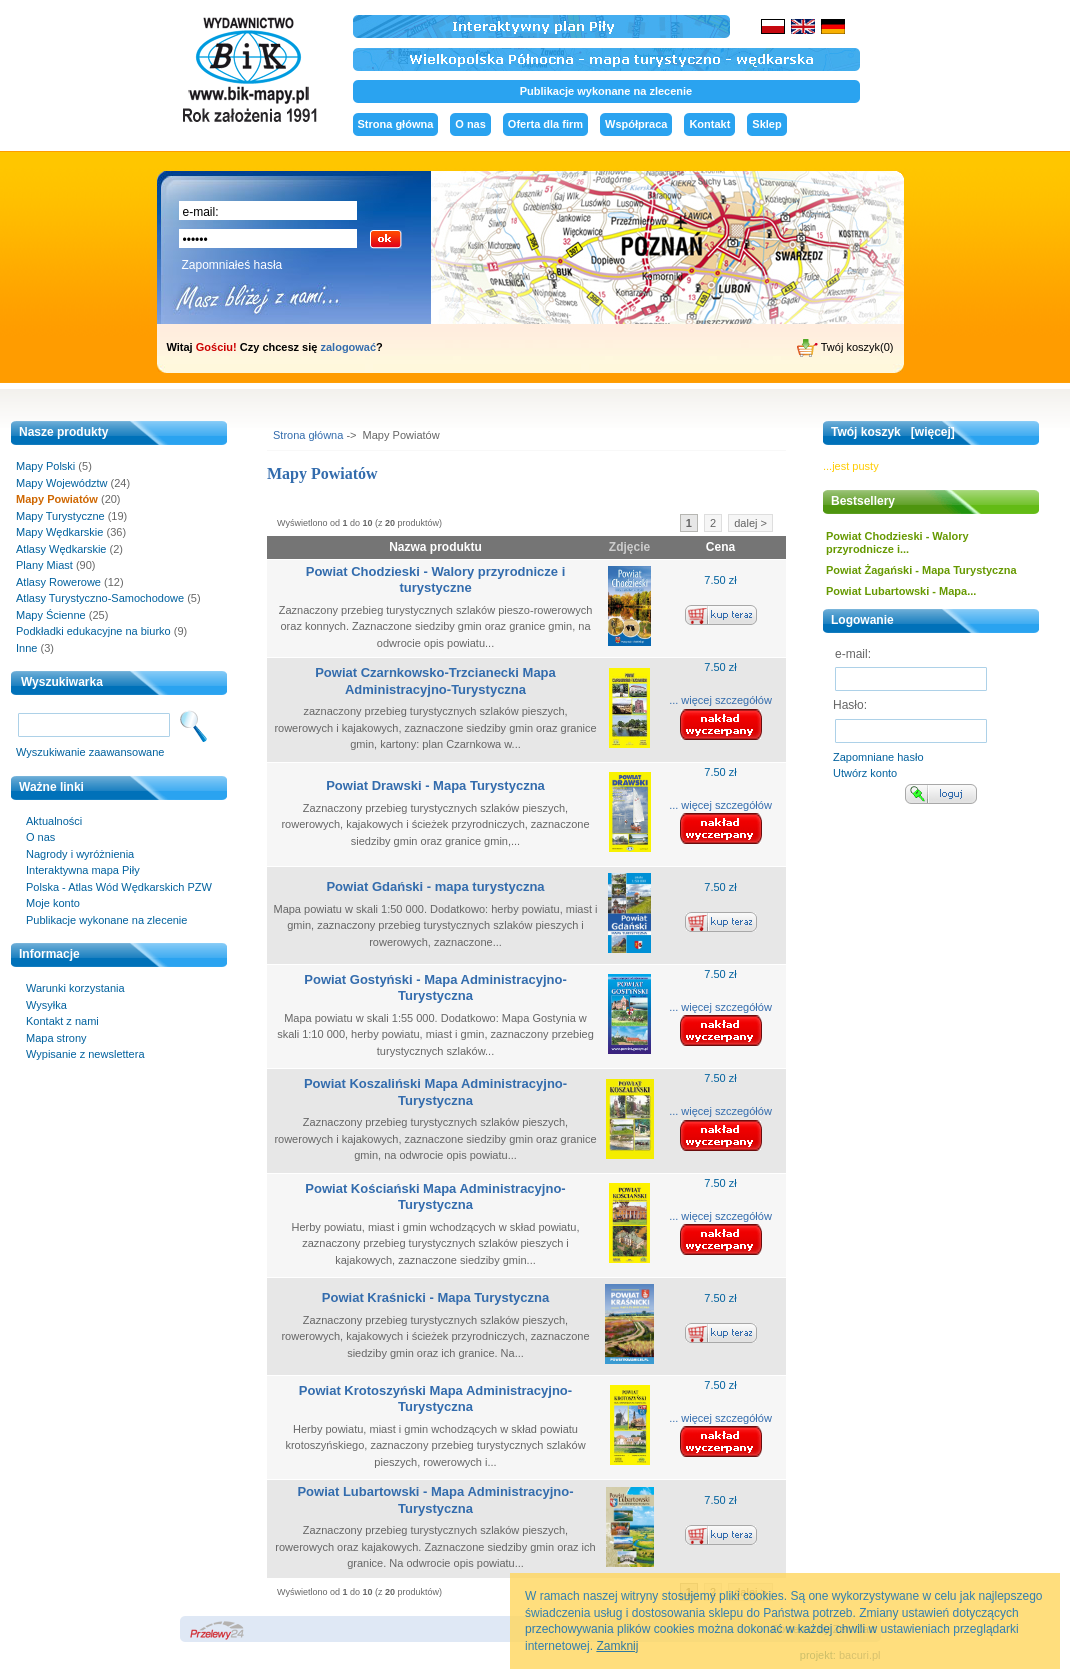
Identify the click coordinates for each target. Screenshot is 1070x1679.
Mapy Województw (62, 483)
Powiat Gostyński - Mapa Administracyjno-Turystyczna (435, 988)
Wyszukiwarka (62, 682)
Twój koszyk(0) (845, 348)
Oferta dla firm (545, 124)
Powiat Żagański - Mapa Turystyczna (921, 570)
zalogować (348, 347)
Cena (720, 547)
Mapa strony (56, 1038)
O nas (470, 124)
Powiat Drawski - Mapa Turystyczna (435, 785)
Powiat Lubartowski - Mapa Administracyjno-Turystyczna (435, 1500)
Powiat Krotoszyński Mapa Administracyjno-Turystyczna (435, 1399)
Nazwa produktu (435, 547)
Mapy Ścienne (51, 615)
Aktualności (54, 821)
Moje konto (53, 903)
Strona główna (396, 124)
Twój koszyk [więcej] (893, 432)
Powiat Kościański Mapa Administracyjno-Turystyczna (435, 1197)
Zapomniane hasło (878, 757)
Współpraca (636, 124)
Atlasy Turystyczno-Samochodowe (100, 598)
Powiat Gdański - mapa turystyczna (435, 886)
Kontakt (709, 124)
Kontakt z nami (62, 1021)
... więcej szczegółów (720, 700)
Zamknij (617, 1646)
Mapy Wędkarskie (59, 532)
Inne (26, 648)
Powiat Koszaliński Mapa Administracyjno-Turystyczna (435, 1092)
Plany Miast (44, 565)
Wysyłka (46, 1005)
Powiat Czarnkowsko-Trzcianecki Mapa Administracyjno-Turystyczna (435, 681)
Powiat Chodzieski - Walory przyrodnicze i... (897, 542)
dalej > (750, 523)
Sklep (766, 124)
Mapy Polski (45, 466)
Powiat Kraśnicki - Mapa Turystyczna (435, 1297)
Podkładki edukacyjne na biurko (93, 631)
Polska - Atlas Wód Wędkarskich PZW (119, 887)
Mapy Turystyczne (60, 516)
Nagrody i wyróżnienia (80, 854)
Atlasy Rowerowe (58, 582)
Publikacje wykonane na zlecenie (606, 91)
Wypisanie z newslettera (85, 1054)
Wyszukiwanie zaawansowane (90, 752)
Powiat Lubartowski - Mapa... (901, 591)
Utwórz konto (865, 773)
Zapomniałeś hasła (232, 265)
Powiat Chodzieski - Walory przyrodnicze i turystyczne (436, 580)
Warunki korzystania (75, 988)
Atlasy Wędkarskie (61, 549)
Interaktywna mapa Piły (83, 870)
